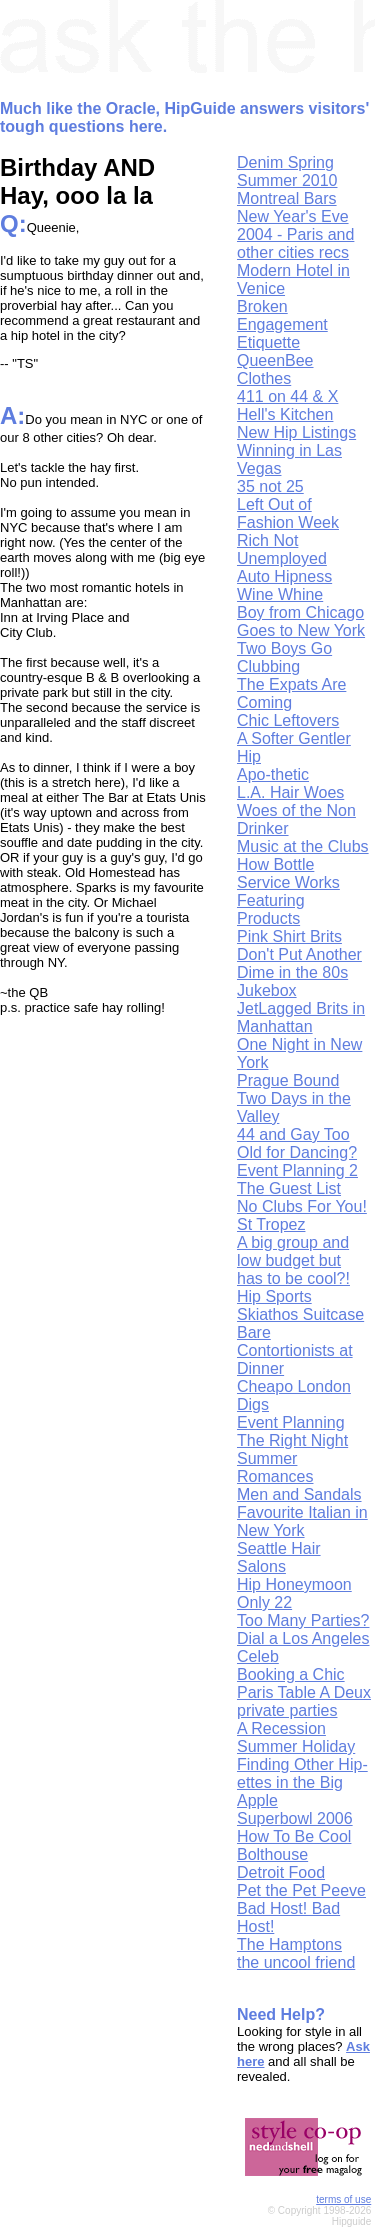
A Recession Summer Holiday (296, 1737)
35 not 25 (270, 486)
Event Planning (291, 1422)
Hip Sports (274, 1296)
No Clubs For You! (302, 1206)
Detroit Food (281, 1872)
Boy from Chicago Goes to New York (301, 621)
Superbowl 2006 (295, 1818)
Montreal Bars (287, 198)
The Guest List (289, 1188)
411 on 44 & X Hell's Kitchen (287, 405)
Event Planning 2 (297, 1170)
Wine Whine (280, 594)
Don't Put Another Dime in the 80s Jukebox (299, 972)
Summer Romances (275, 1467)
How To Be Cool (294, 1836)
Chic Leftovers (288, 720)
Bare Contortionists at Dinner (295, 1350)
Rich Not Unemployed (282, 549)
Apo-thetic (273, 774)
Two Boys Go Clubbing (284, 657)
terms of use (343, 2199)
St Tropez (271, 1224)
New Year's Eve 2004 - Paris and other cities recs (295, 234)
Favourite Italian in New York (302, 1521)
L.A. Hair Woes (290, 792)
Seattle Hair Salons (279, 1557)
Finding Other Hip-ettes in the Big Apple (302, 1782)
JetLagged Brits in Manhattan (301, 1017)
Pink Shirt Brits (289, 936)
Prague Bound (288, 1080)
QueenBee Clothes (275, 369)
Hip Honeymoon (294, 1584)
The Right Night (292, 1440)
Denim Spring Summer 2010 (287, 171)
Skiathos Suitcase (300, 1314)
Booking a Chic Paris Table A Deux (304, 1683)
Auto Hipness (284, 576)
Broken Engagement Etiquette (282, 324)
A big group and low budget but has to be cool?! (293, 1260)
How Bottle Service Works (288, 873)
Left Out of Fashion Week (288, 513)
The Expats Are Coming (291, 693)
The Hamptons (289, 1944)
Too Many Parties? (303, 1620)
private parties (287, 1710)
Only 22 (264, 1602)
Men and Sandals (299, 1494)
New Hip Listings (296, 432)
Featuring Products (271, 909)
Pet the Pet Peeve (301, 1890)
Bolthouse (272, 1854)
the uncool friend (296, 1962)
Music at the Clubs (303, 846)
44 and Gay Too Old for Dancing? (297, 1143)
